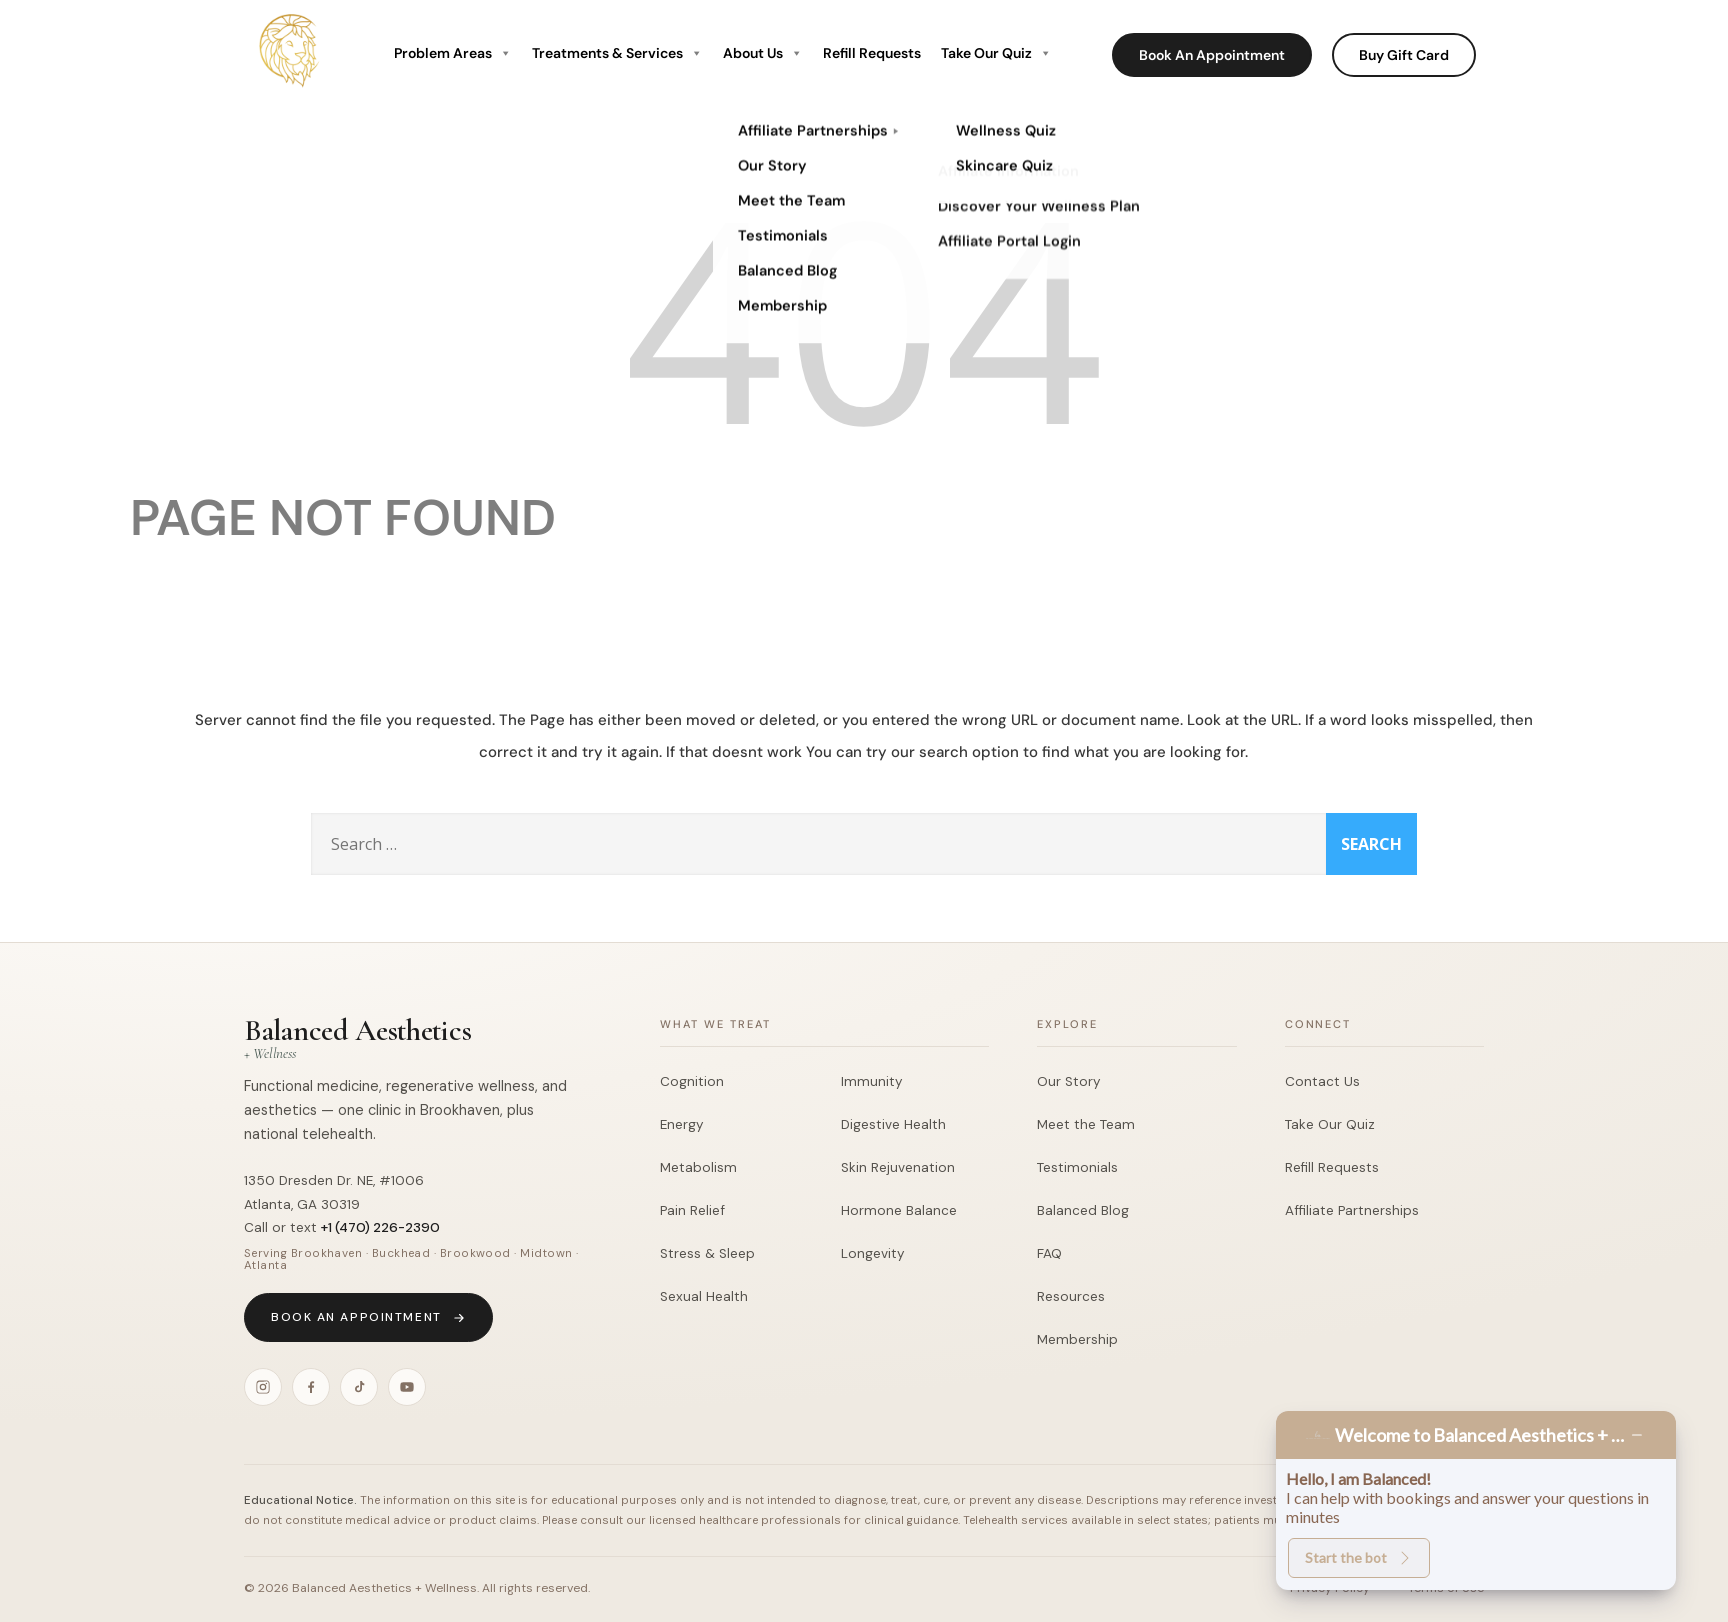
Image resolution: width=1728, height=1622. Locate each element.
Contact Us (1322, 1081)
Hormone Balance (899, 1210)
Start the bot (1359, 1557)
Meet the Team (1086, 1124)
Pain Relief (692, 1210)
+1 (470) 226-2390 (380, 1227)
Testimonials (1077, 1167)
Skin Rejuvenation (898, 1167)
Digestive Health (893, 1124)
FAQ (1049, 1253)
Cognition (692, 1081)
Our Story (1069, 1081)
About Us (763, 53)
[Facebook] (311, 1387)
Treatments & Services (617, 53)
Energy (682, 1124)
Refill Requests (872, 53)
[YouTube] (407, 1387)
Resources (1071, 1296)
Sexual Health (704, 1296)
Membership (1077, 1339)
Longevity (873, 1253)
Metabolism (698, 1167)
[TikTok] (359, 1387)
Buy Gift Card (1404, 55)
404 (864, 315)
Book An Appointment (1212, 55)
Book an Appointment (368, 1317)
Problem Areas (453, 53)
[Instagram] (263, 1387)
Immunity (872, 1081)
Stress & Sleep (707, 1253)
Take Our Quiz (996, 53)
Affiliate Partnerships (1352, 1210)
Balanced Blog (1083, 1210)
